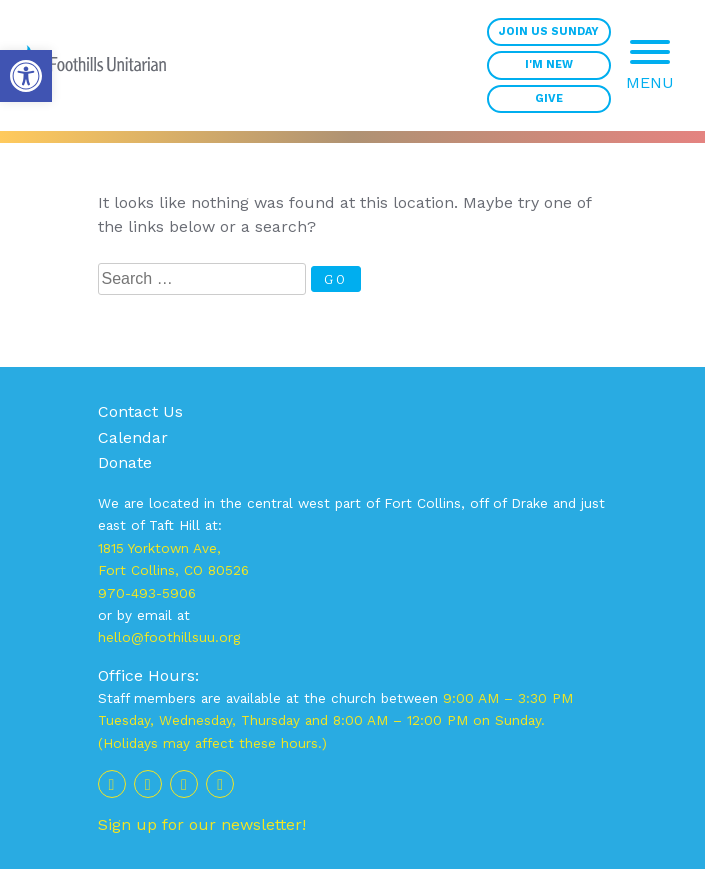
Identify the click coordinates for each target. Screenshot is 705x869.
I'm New (549, 64)
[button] (26, 76)
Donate (125, 462)
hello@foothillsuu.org (169, 637)
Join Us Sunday (549, 31)
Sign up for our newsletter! (202, 824)
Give (549, 98)
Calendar (133, 437)
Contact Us (140, 411)
